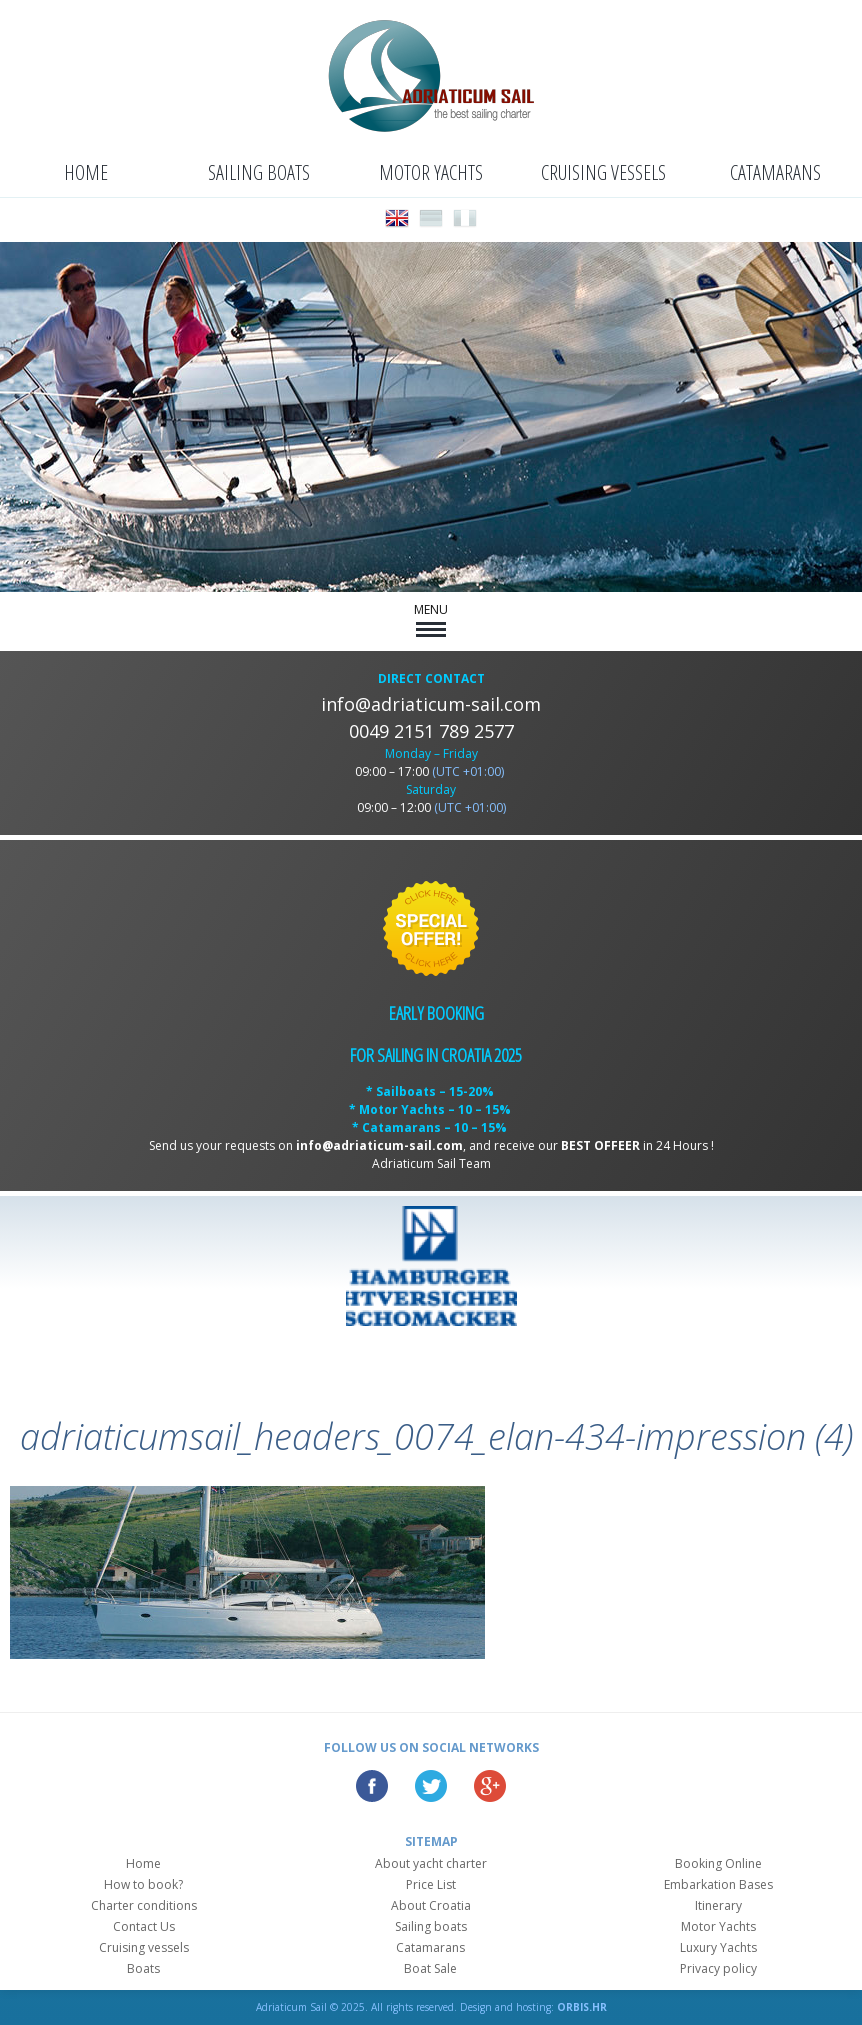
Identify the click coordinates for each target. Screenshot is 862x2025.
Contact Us (144, 1926)
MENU (431, 619)
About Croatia (431, 1905)
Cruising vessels (603, 172)
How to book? (143, 1884)
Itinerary (718, 1905)
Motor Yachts (431, 172)
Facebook (372, 1786)
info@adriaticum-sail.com (431, 704)
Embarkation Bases (718, 1884)
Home (86, 172)
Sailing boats (259, 172)
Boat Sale (430, 1968)
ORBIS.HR (582, 2007)
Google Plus (490, 1786)
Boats (143, 1968)
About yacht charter (431, 1863)
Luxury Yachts (718, 1947)
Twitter (431, 1786)
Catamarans (775, 172)
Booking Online (718, 1863)
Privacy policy (718, 1968)
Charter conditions (144, 1905)
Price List (431, 1884)
